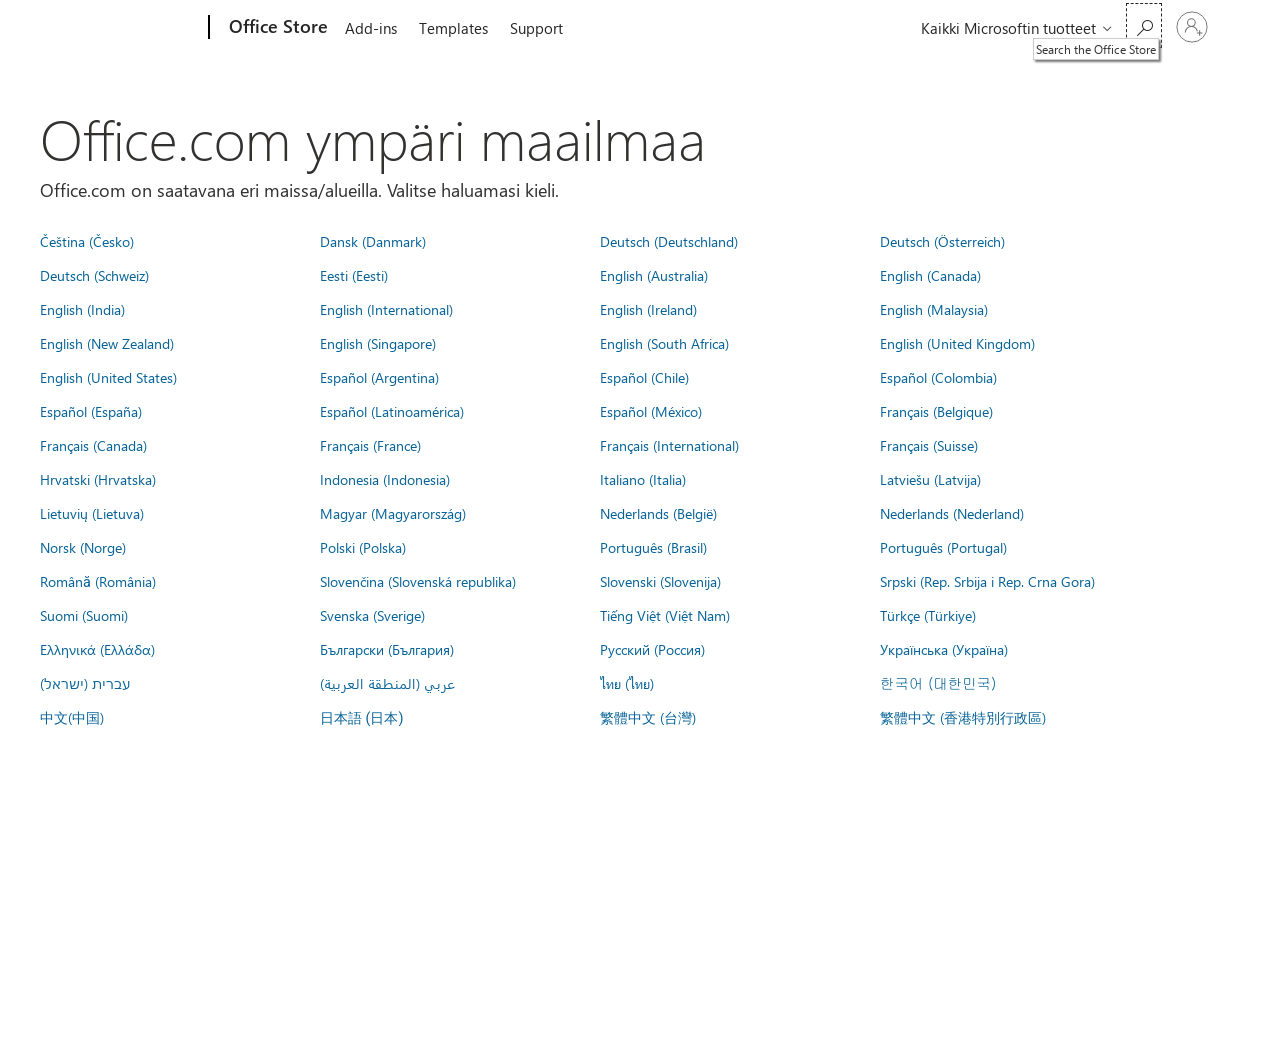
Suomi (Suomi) (84, 615)
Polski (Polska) (363, 547)
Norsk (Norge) (83, 547)
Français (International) (669, 445)
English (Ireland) (648, 309)
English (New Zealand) (107, 343)
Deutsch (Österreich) (942, 241)
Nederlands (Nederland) (952, 513)
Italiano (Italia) (643, 479)
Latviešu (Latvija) (930, 479)
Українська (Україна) (944, 649)
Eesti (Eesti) (354, 275)
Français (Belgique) (936, 411)
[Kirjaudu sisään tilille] (1192, 27)
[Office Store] (276, 28)
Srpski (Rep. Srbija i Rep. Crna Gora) (987, 581)
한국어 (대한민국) (938, 683)
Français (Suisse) (929, 445)
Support (536, 28)
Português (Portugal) (943, 547)
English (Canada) (930, 275)
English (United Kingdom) (957, 343)
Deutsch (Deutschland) (669, 241)
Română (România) (98, 581)
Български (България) (387, 649)
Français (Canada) (93, 445)
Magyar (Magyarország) (393, 513)
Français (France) (370, 445)
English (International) (386, 309)
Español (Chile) (644, 377)
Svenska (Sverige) (372, 615)
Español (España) (91, 411)
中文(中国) (72, 717)
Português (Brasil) (653, 547)
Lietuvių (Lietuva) (92, 513)
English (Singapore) (378, 343)
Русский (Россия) (652, 649)
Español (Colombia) (938, 377)
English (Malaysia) (934, 309)
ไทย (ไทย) (627, 683)
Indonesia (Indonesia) (385, 479)
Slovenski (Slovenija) (660, 581)
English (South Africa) (664, 343)
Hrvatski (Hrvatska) (98, 479)
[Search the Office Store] (1144, 25)
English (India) (82, 309)
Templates (453, 28)
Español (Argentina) (379, 377)
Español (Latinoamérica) (392, 411)
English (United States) (108, 377)
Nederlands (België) (658, 513)
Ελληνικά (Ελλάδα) (97, 649)
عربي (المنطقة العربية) (387, 683)
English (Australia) (654, 275)
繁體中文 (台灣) (648, 717)
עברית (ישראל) (85, 683)
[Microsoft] (132, 28)
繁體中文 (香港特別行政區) (963, 717)
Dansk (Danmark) (373, 241)
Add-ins (371, 28)
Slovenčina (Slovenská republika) (418, 581)
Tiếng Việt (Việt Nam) (665, 615)
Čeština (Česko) (87, 241)
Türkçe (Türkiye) (928, 615)
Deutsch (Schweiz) (94, 275)
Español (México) (651, 411)
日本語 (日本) (362, 718)
